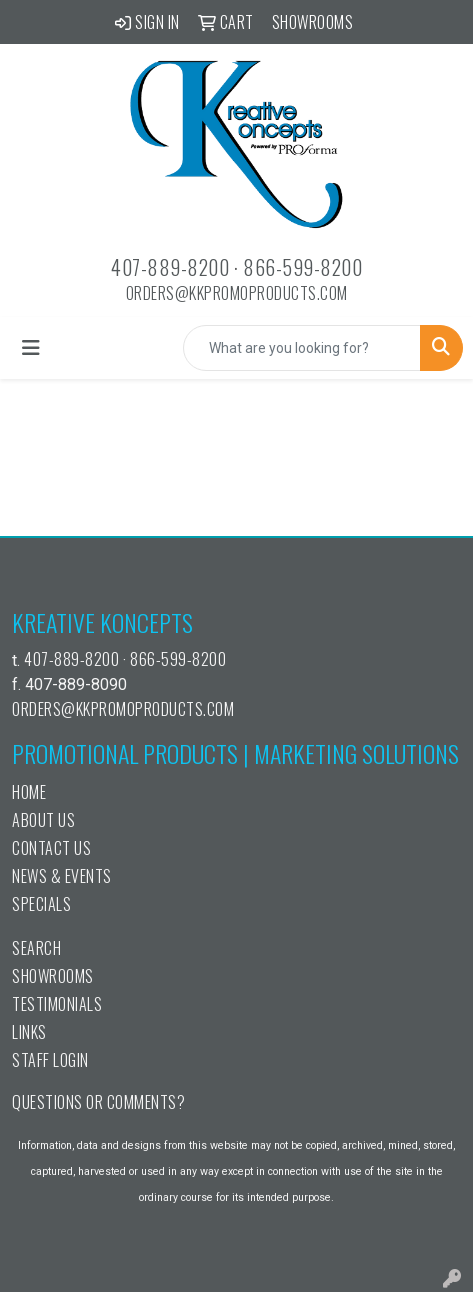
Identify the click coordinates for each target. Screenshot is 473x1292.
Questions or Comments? (98, 1102)
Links (29, 1032)
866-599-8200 (302, 267)
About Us (43, 820)
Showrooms (53, 976)
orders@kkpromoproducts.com (237, 293)
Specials (41, 904)
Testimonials (57, 1004)
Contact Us (51, 848)
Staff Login (50, 1060)
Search (36, 948)
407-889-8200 (170, 267)
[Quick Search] (302, 348)
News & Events (62, 876)
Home (29, 792)
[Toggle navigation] (31, 348)
